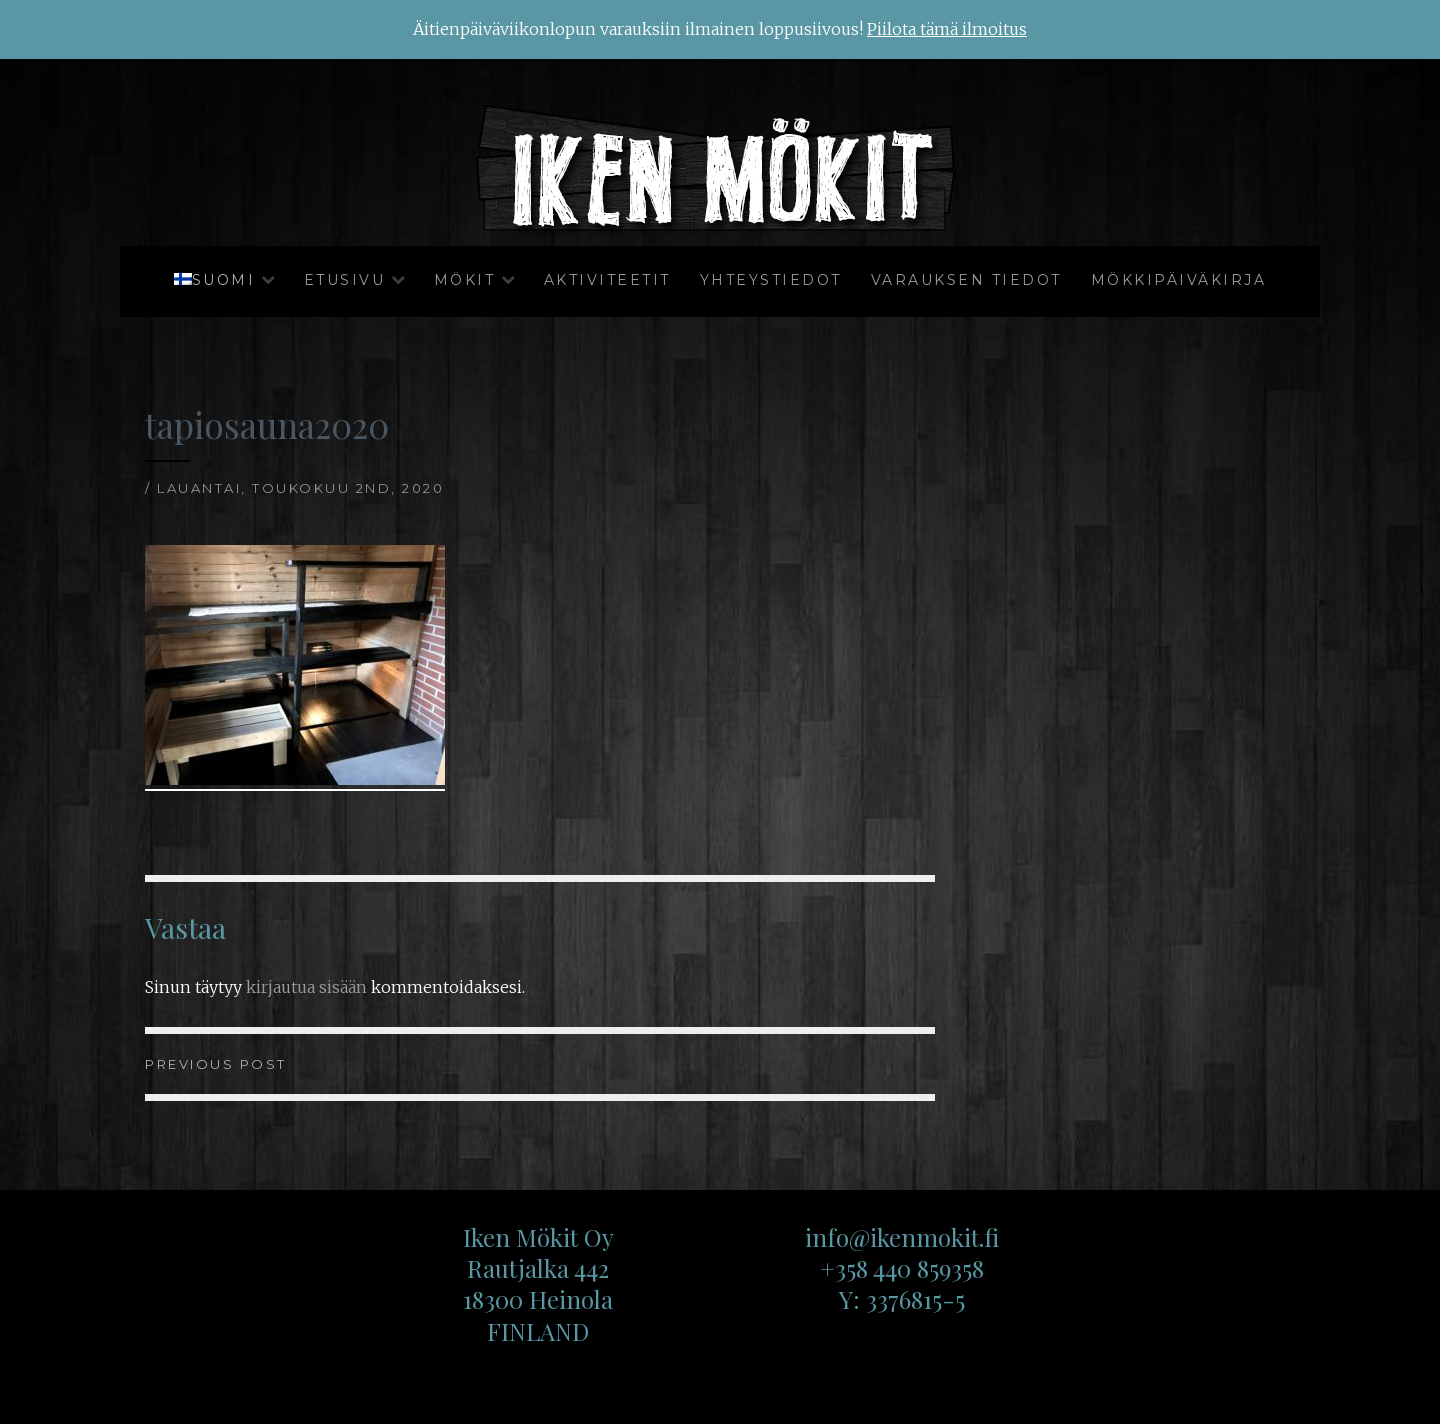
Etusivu (345, 280)
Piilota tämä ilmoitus (947, 29)
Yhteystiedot (771, 280)
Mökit (465, 280)
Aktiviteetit (607, 280)
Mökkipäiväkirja (1179, 280)
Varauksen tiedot (966, 280)
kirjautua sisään (306, 987)
